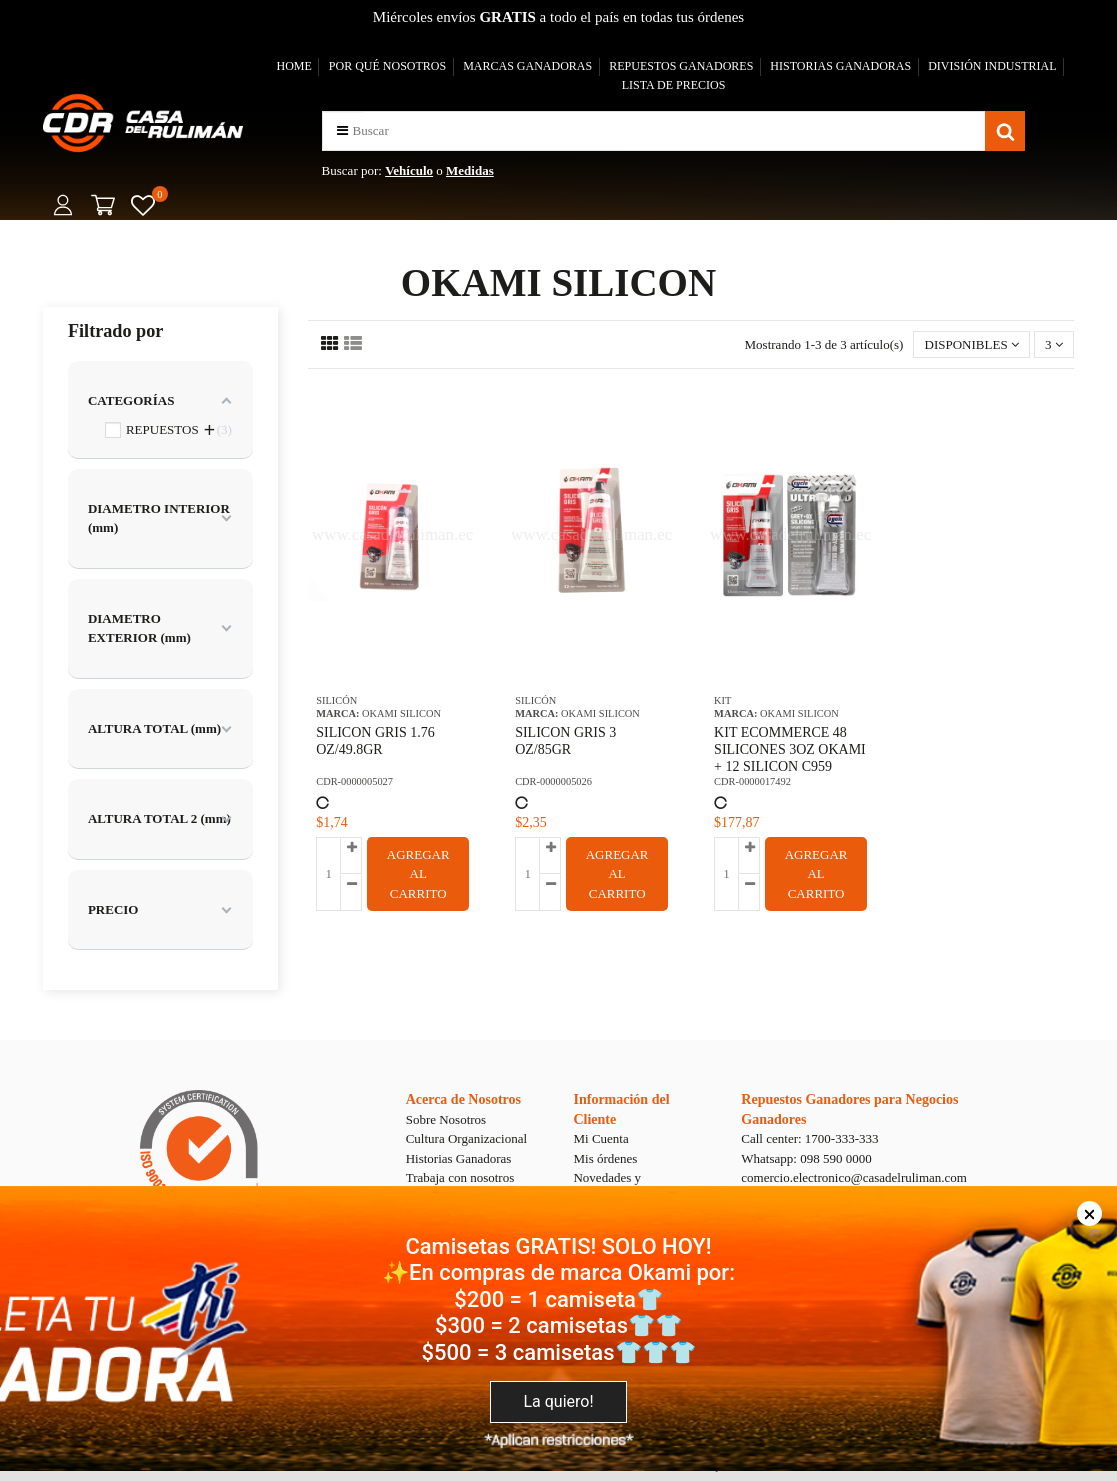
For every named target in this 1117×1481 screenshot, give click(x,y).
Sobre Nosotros (446, 1119)
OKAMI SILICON (401, 713)
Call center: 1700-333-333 (809, 1138)
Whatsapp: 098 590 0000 (806, 1158)
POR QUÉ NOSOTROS (387, 66)
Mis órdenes (605, 1158)
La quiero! (558, 1401)
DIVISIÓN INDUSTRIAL (992, 66)
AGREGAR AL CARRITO (418, 874)
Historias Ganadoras (459, 1158)
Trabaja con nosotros (460, 1177)
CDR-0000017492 (752, 781)
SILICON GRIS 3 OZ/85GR (565, 741)
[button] (342, 130)
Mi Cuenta (600, 1138)
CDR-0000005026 (553, 781)
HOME (293, 66)
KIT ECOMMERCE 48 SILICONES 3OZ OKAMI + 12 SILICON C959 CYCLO (790, 757)
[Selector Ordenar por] (971, 344)
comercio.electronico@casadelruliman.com (854, 1177)
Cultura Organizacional (466, 1138)
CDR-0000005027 (354, 781)
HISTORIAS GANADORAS (840, 66)
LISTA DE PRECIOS (674, 85)
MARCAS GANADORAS (527, 66)
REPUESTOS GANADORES (681, 66)
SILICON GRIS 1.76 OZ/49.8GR (375, 741)
